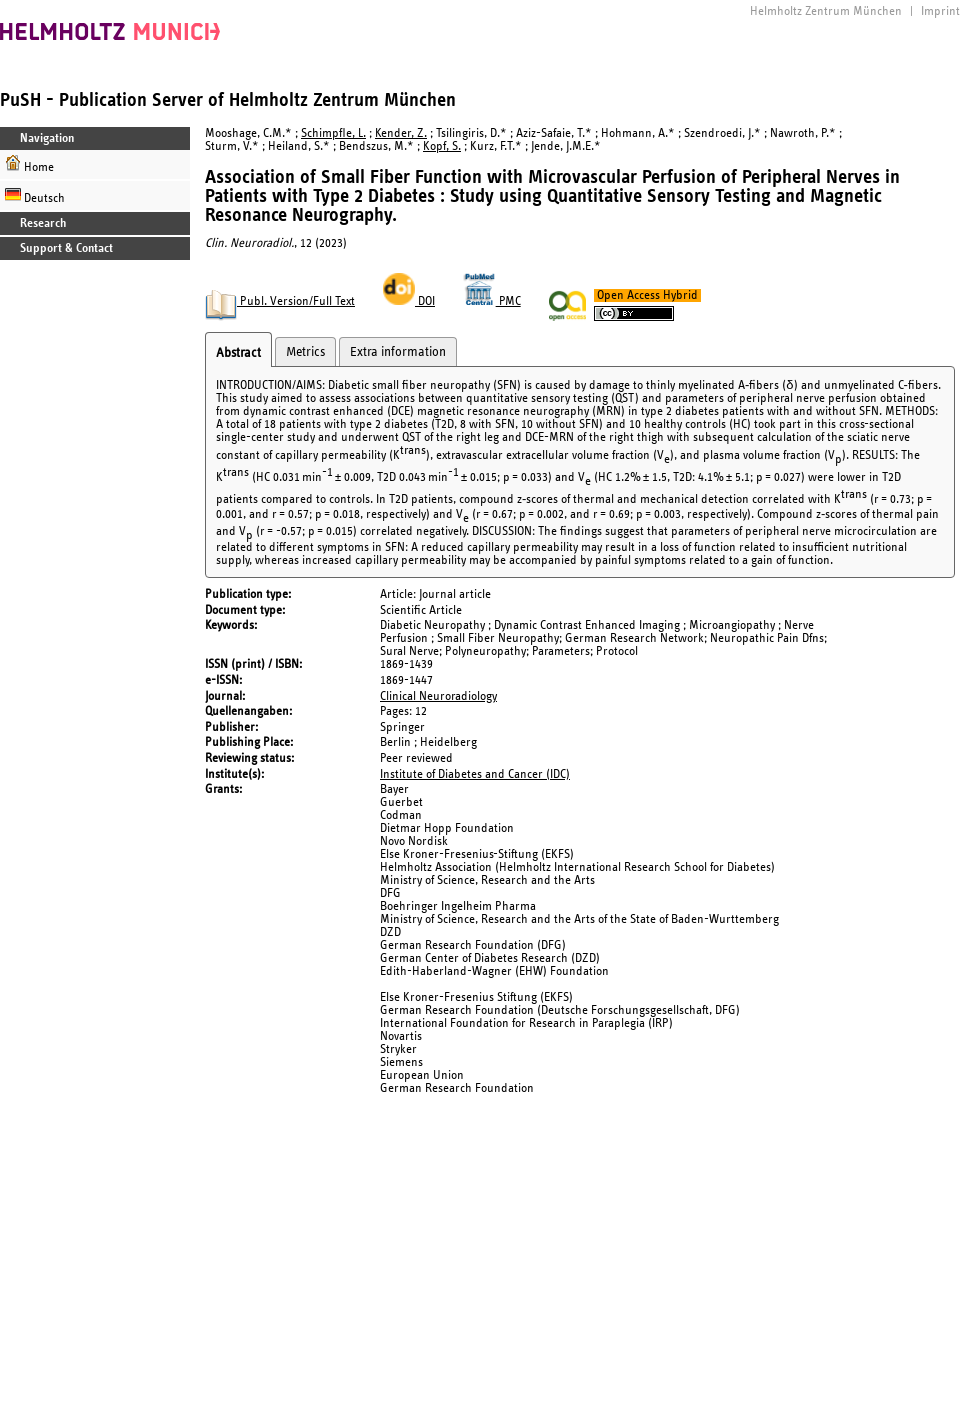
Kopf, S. (442, 146)
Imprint (940, 11)
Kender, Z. (401, 133)
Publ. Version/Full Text (280, 301)
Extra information (398, 352)
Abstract (238, 353)
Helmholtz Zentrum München (826, 11)
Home (29, 164)
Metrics (305, 352)
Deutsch (35, 195)
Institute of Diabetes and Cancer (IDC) (475, 774)
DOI (409, 301)
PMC (492, 301)
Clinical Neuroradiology (438, 696)
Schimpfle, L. (333, 133)
